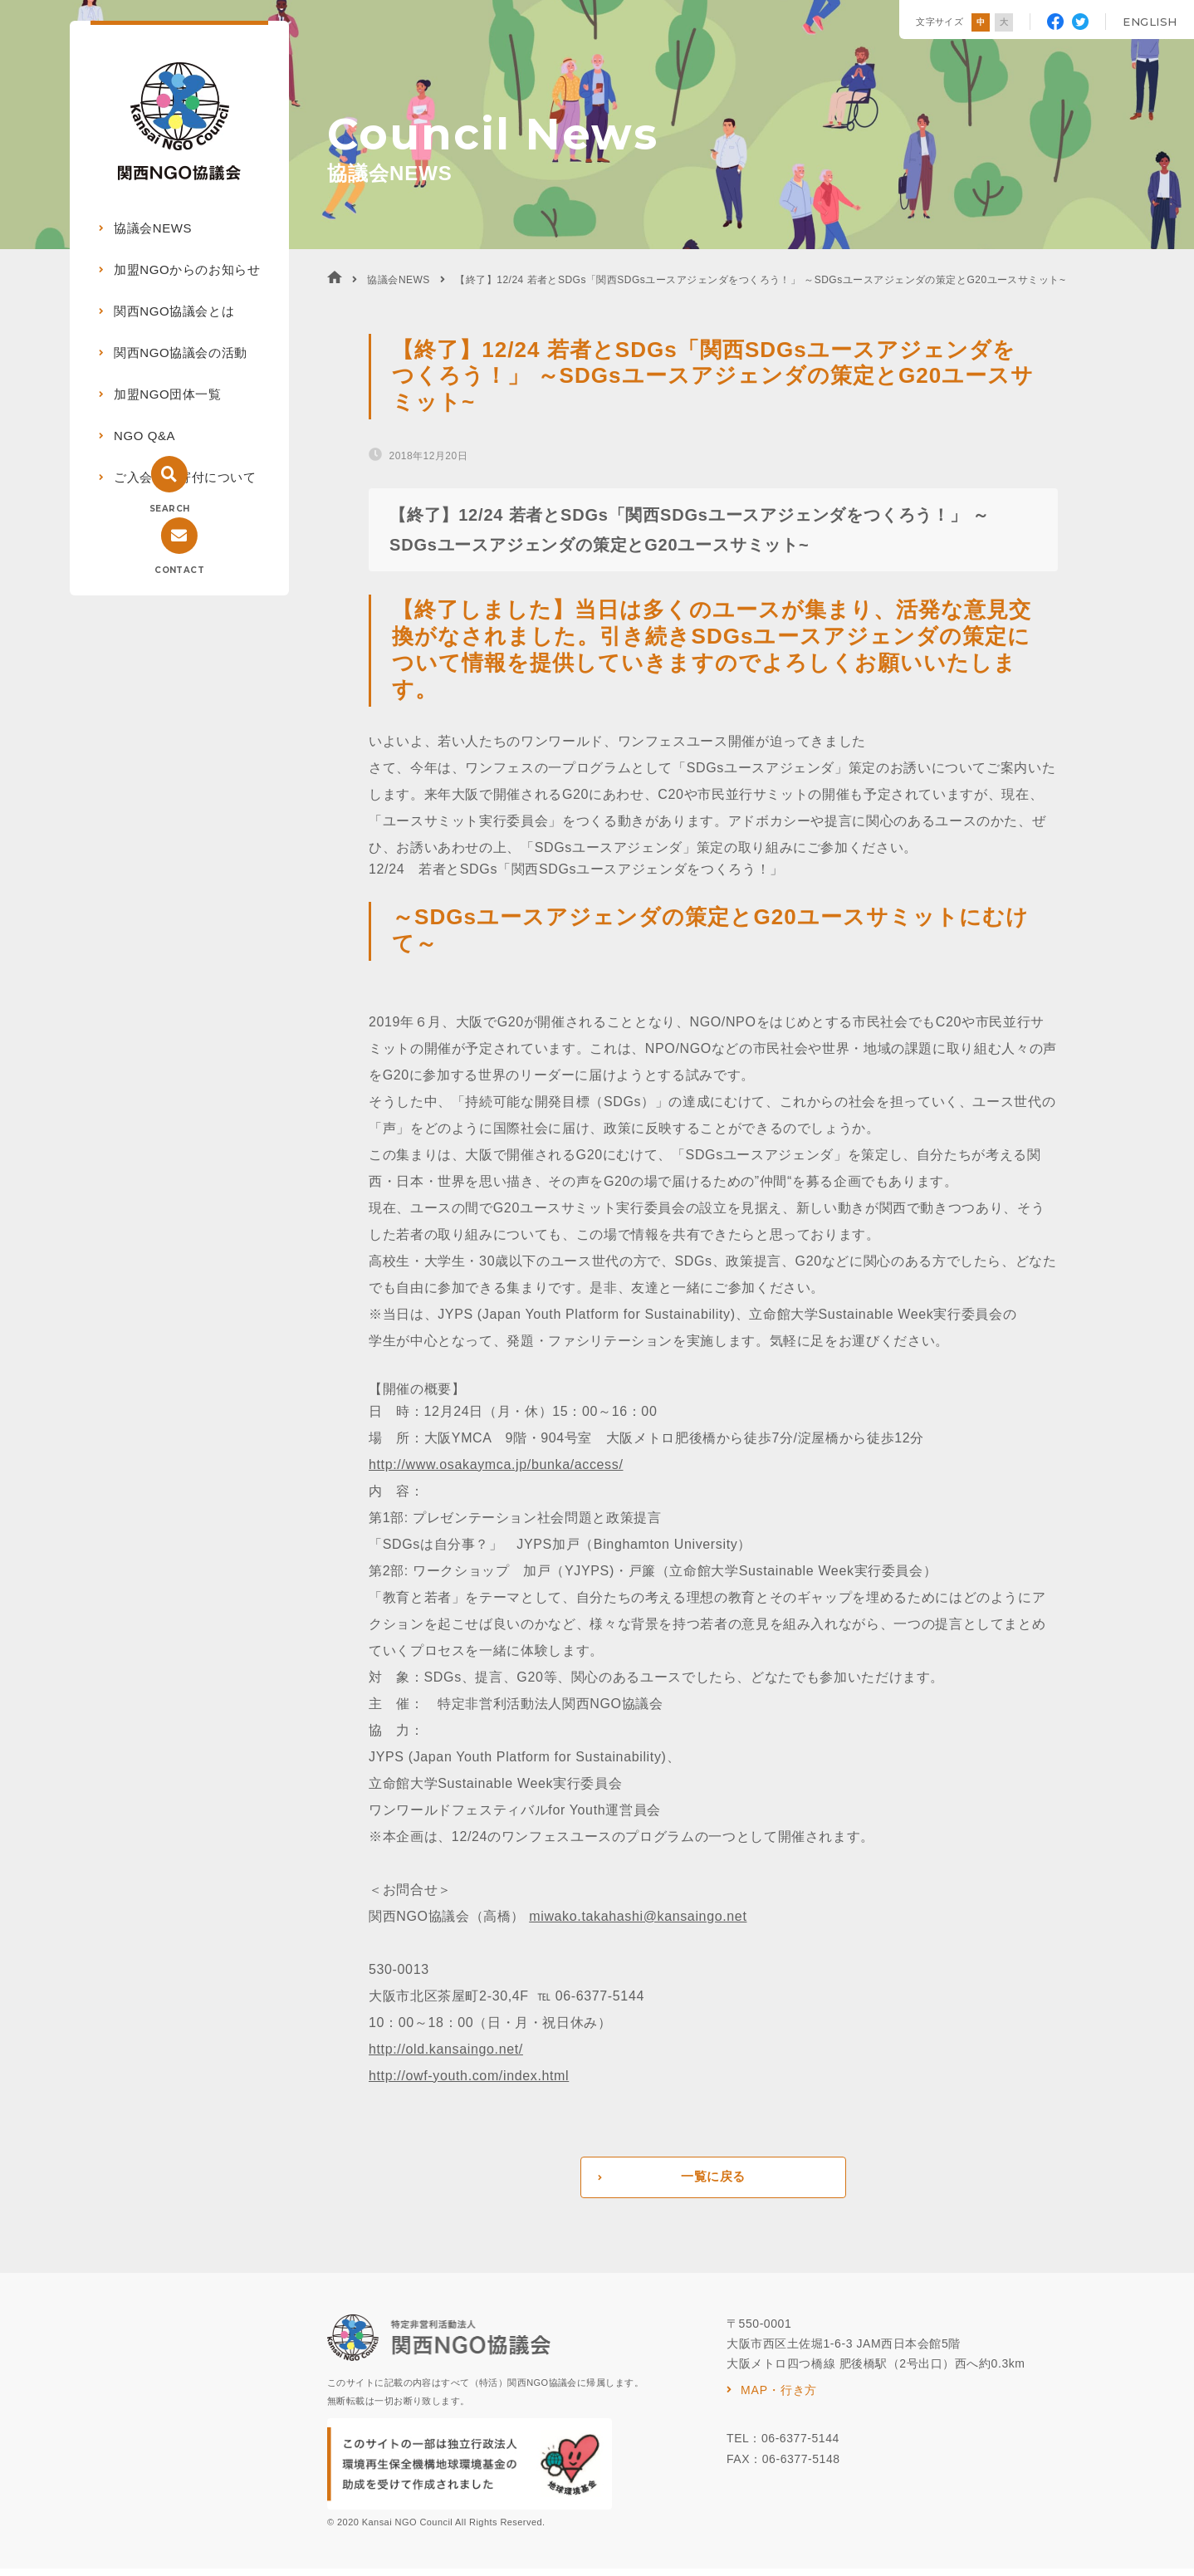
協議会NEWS (153, 228)
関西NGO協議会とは (174, 311)
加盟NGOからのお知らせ (187, 269)
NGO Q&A (144, 435)
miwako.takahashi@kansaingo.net (637, 1916)
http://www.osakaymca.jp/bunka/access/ (496, 1464)
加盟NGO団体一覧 (168, 394)
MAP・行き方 (779, 2397)
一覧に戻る (712, 2181)
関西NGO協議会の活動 (180, 352)
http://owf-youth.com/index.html (469, 2076)
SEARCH (169, 508)
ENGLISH (1150, 21)
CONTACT (179, 570)
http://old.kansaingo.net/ (446, 2049)
